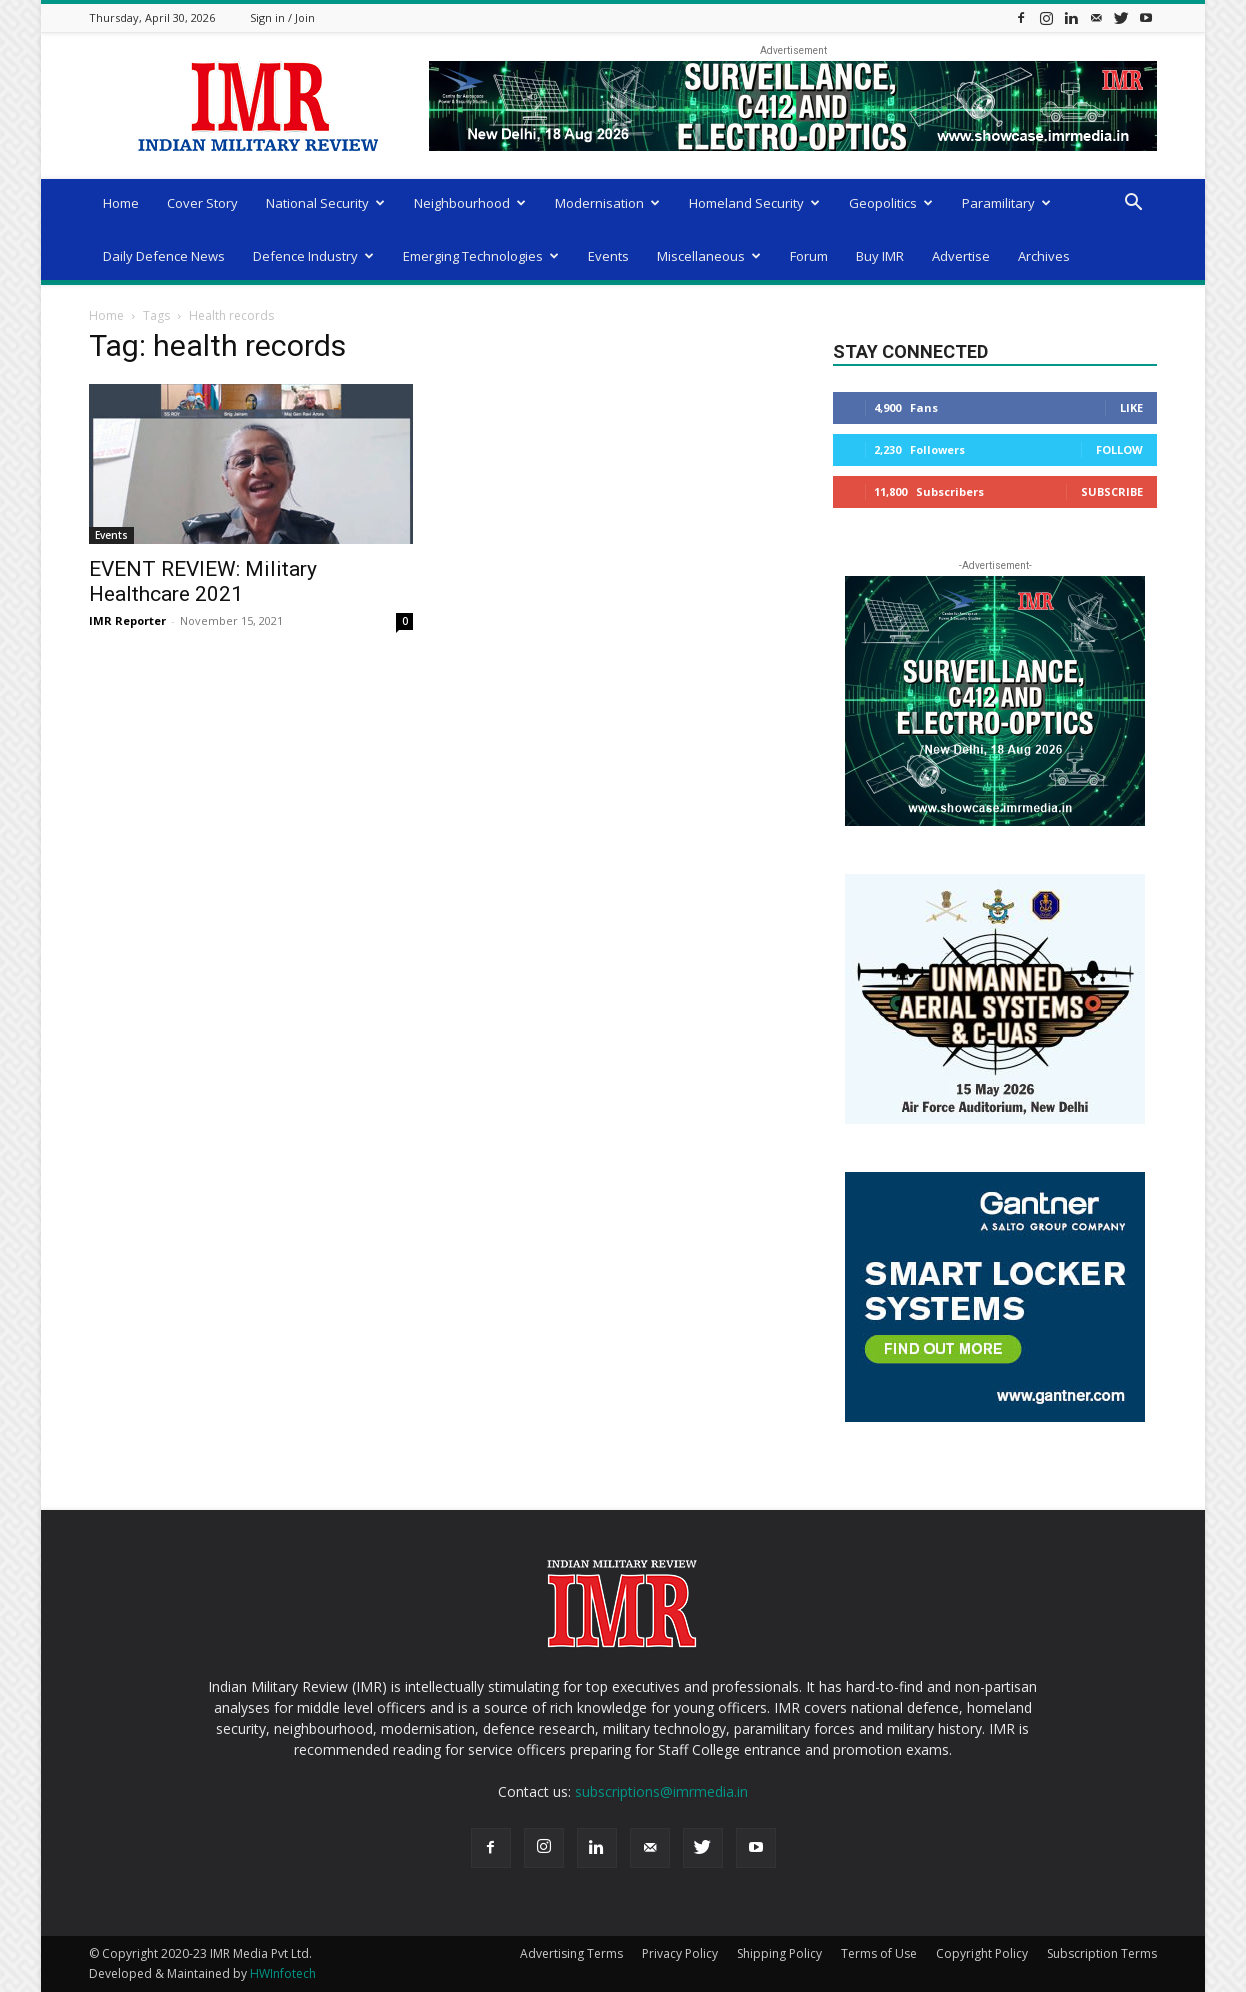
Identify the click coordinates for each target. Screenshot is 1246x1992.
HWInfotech (283, 1973)
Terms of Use (879, 1953)
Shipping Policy (779, 1953)
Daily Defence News (164, 256)
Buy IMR (880, 256)
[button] (1133, 204)
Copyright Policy (982, 1953)
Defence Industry (313, 256)
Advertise (961, 256)
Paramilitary (1006, 203)
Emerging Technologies (481, 256)
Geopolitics (891, 203)
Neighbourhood (470, 203)
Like (1131, 407)
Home (121, 203)
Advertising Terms (571, 1953)
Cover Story (202, 203)
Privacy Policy (680, 1953)
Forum (809, 256)
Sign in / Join (282, 17)
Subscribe (1112, 491)
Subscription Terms (1102, 1953)
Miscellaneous (709, 256)
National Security (325, 203)
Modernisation (607, 203)
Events (608, 256)
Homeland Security (754, 203)
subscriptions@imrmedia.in (661, 1791)
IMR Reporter (127, 620)
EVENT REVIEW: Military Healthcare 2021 (203, 581)
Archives (1044, 256)
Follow (1119, 449)
